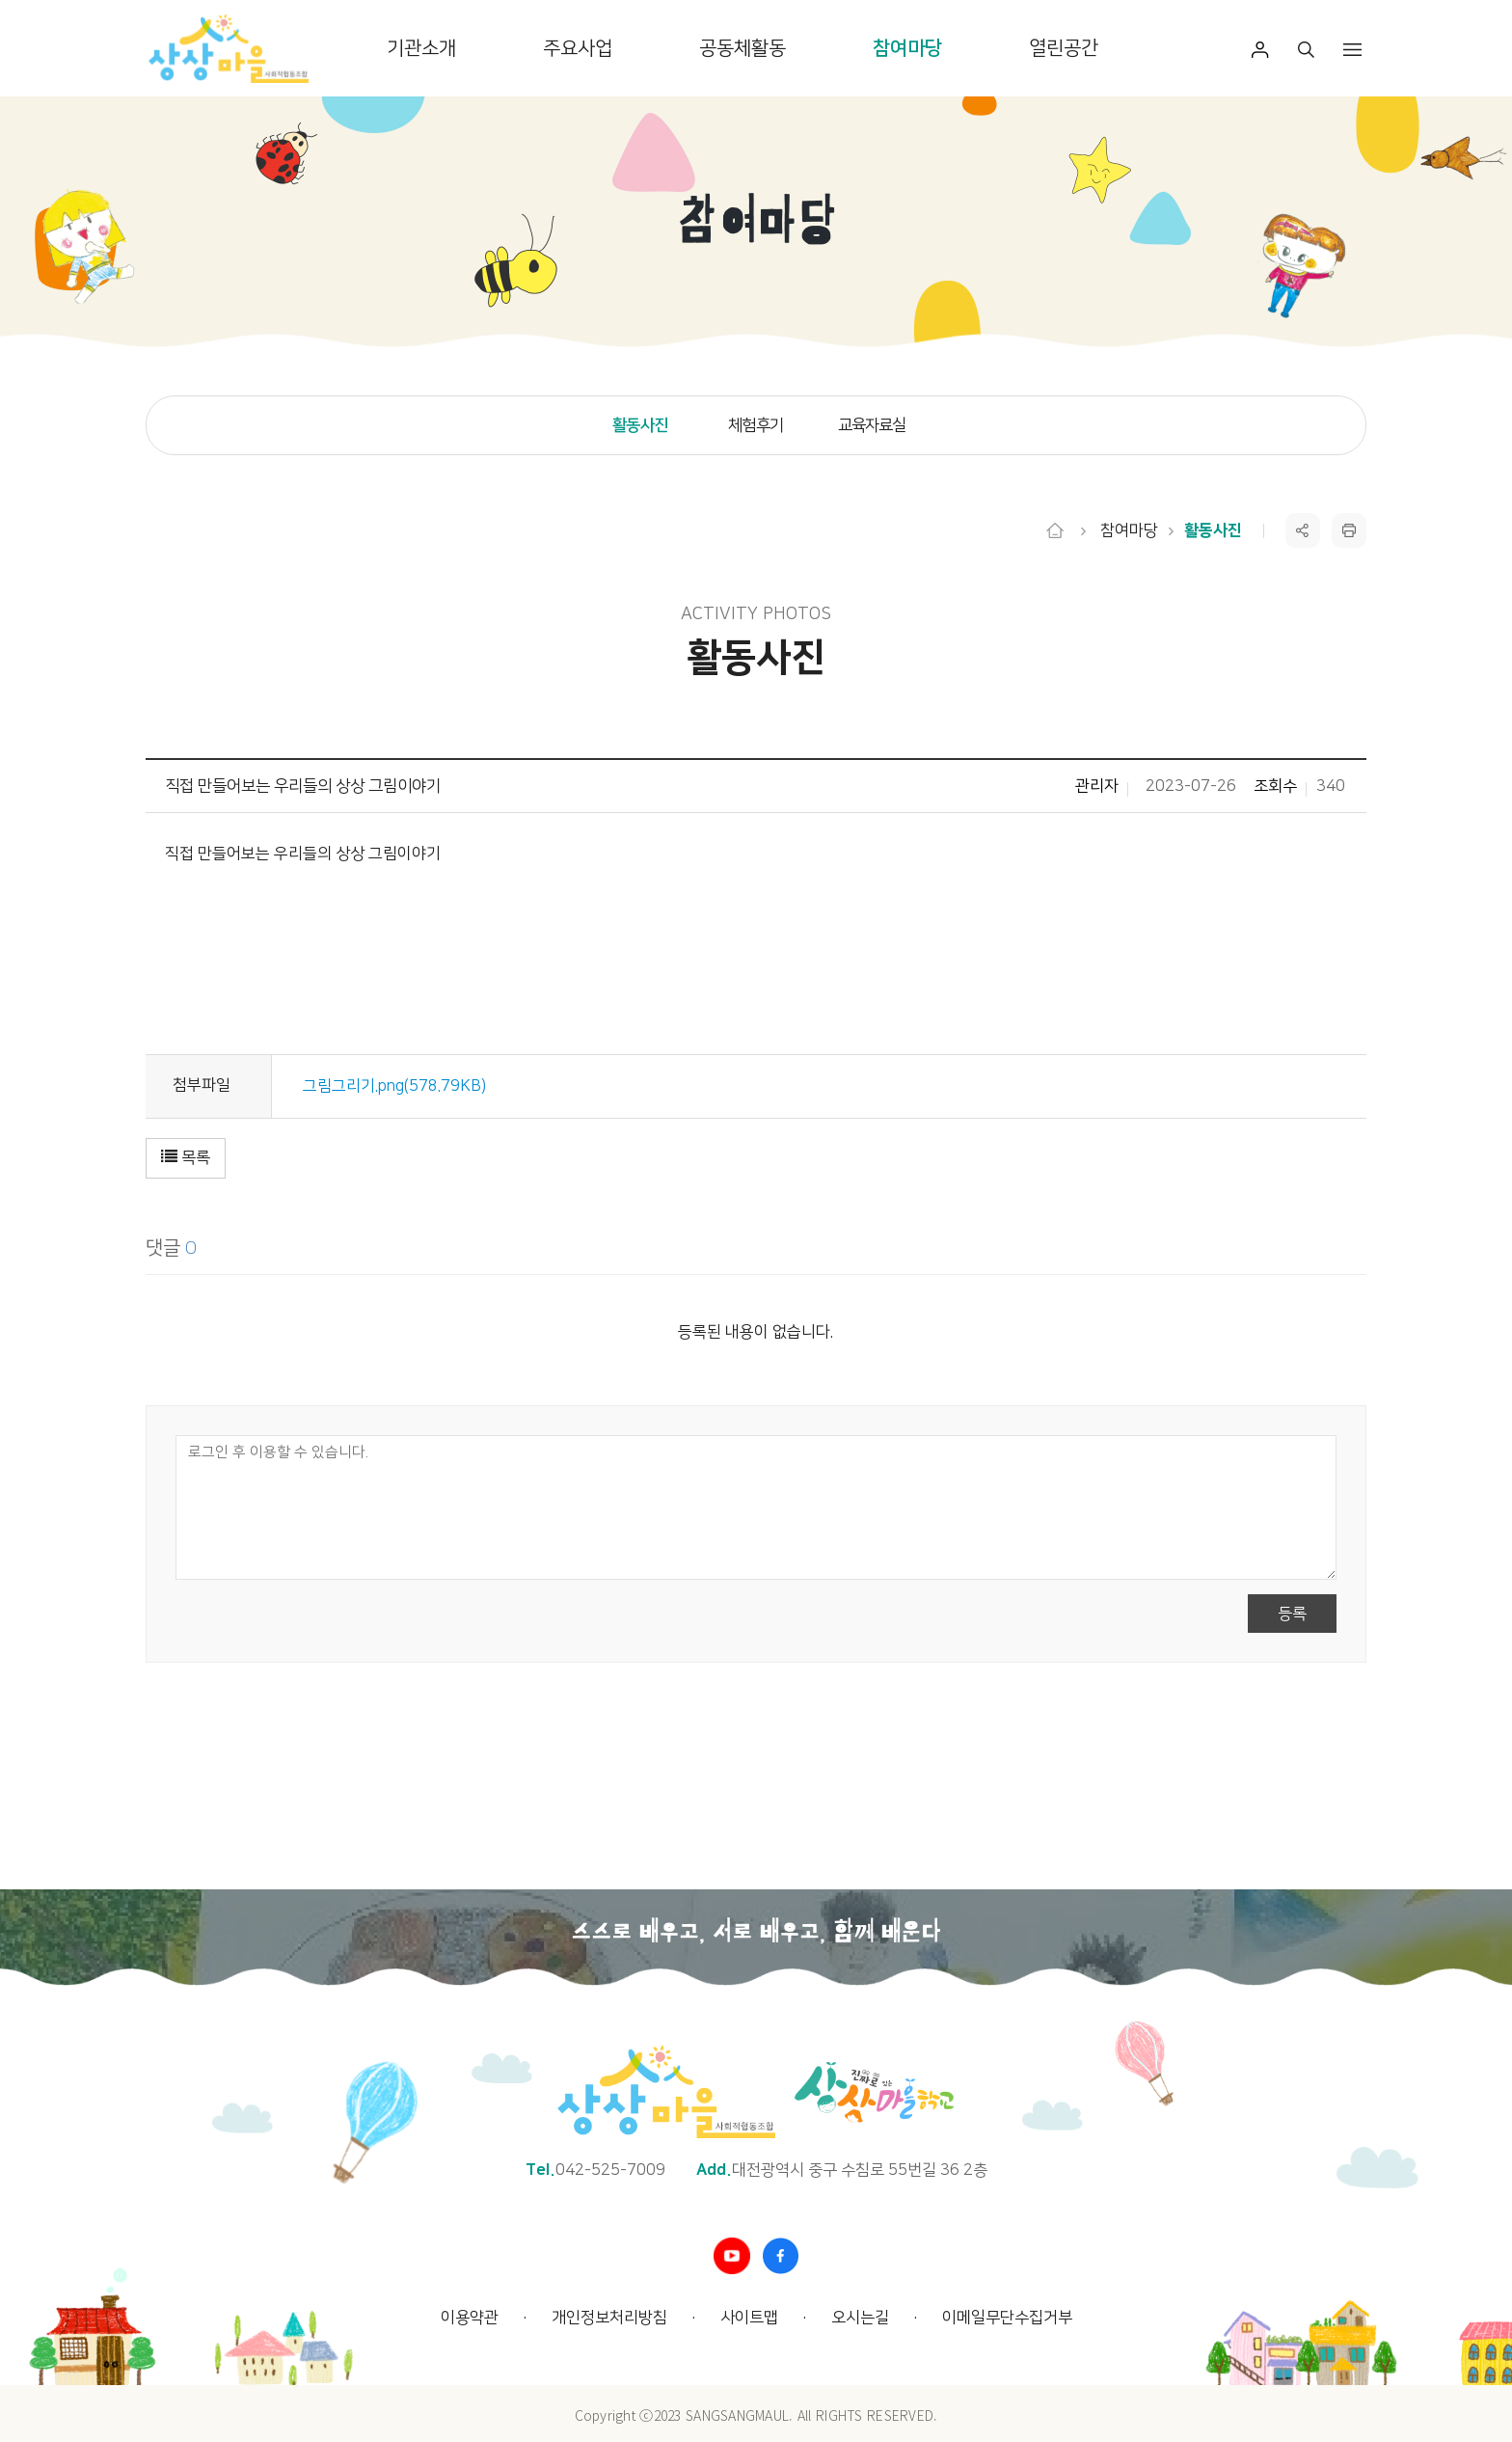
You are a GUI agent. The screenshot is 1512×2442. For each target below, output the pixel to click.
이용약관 (470, 2317)
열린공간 (1063, 48)
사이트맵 (749, 2317)
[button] (188, 1158)
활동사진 (639, 425)
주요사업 (577, 48)
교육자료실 (872, 425)
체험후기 (755, 425)
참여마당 (907, 48)
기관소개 (421, 48)
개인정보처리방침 (609, 2317)
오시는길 (860, 2317)
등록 (1289, 1613)
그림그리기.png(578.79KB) (397, 1086)
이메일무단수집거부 (1007, 2317)
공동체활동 (742, 48)
